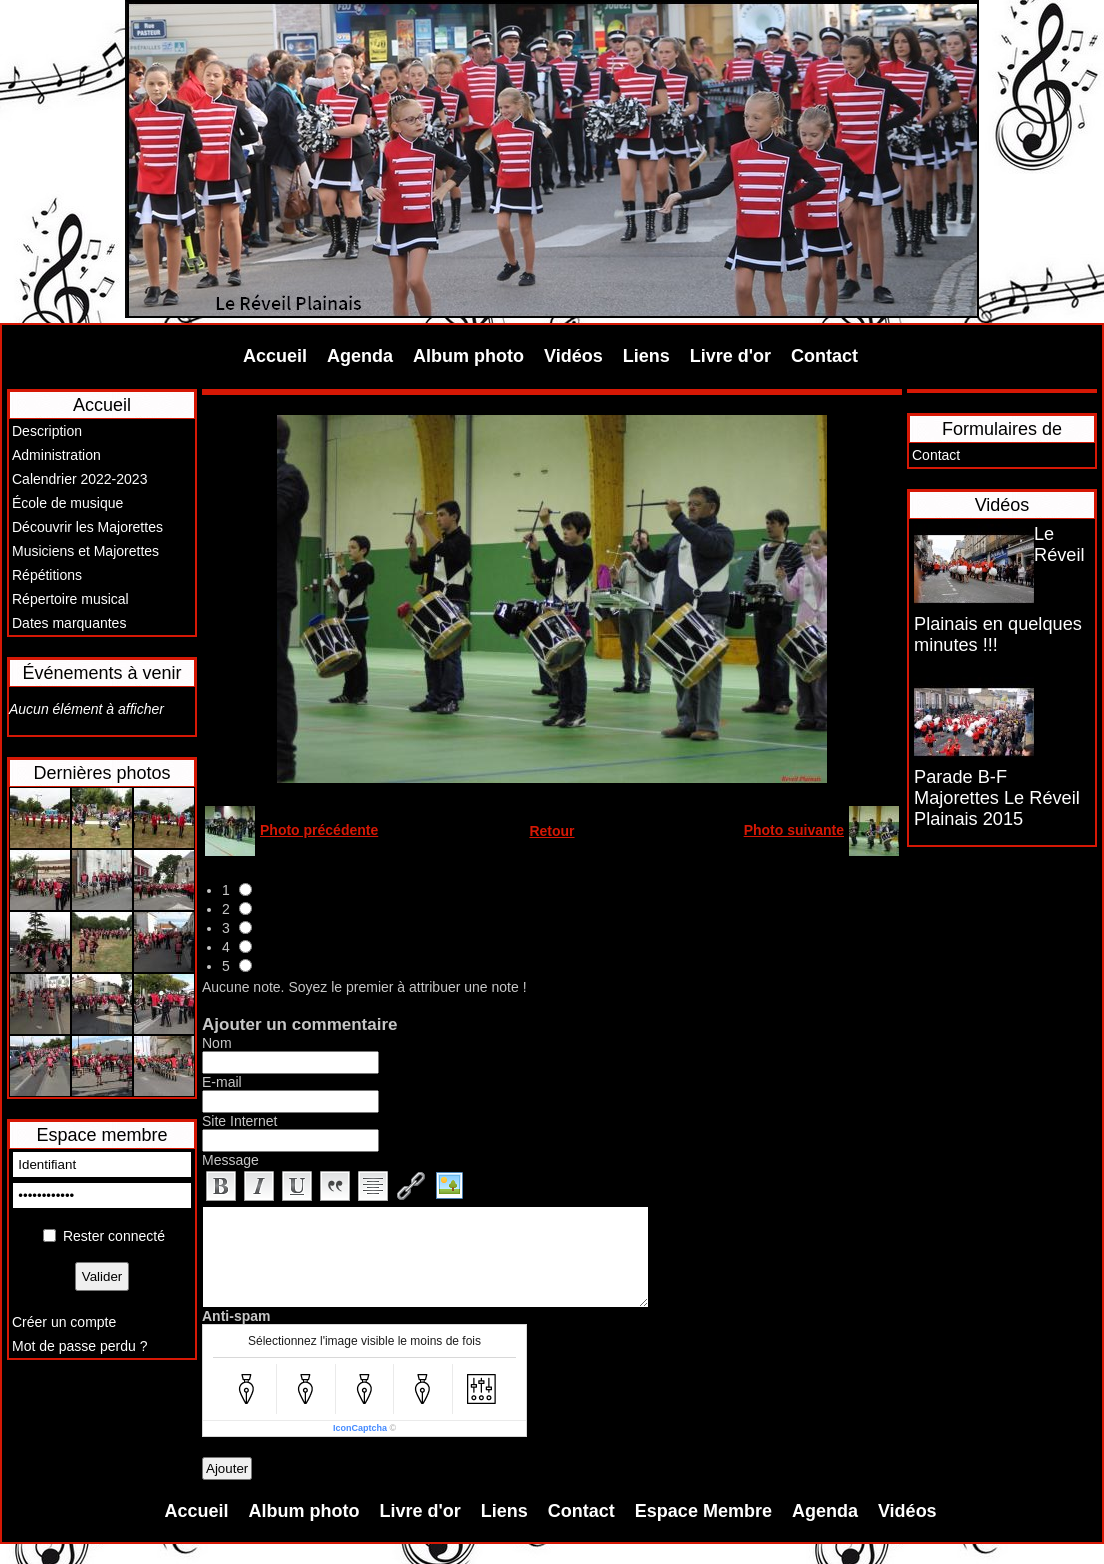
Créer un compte (64, 1322)
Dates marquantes (69, 623)
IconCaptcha (360, 1428)
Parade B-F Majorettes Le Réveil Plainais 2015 (997, 798)
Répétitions (47, 575)
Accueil (275, 356)
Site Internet (240, 1121)
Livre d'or (730, 356)
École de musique (67, 503)
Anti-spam (236, 1316)
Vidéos (573, 356)
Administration (56, 455)
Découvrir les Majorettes (87, 527)
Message (230, 1160)
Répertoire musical (70, 599)
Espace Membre (703, 1511)
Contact (824, 356)
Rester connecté (114, 1236)
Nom (217, 1043)
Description (47, 431)
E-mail (222, 1082)
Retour (551, 831)
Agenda (360, 356)
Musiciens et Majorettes (85, 551)
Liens (646, 356)
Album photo (468, 356)
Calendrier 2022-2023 (79, 479)
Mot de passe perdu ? (79, 1346)
